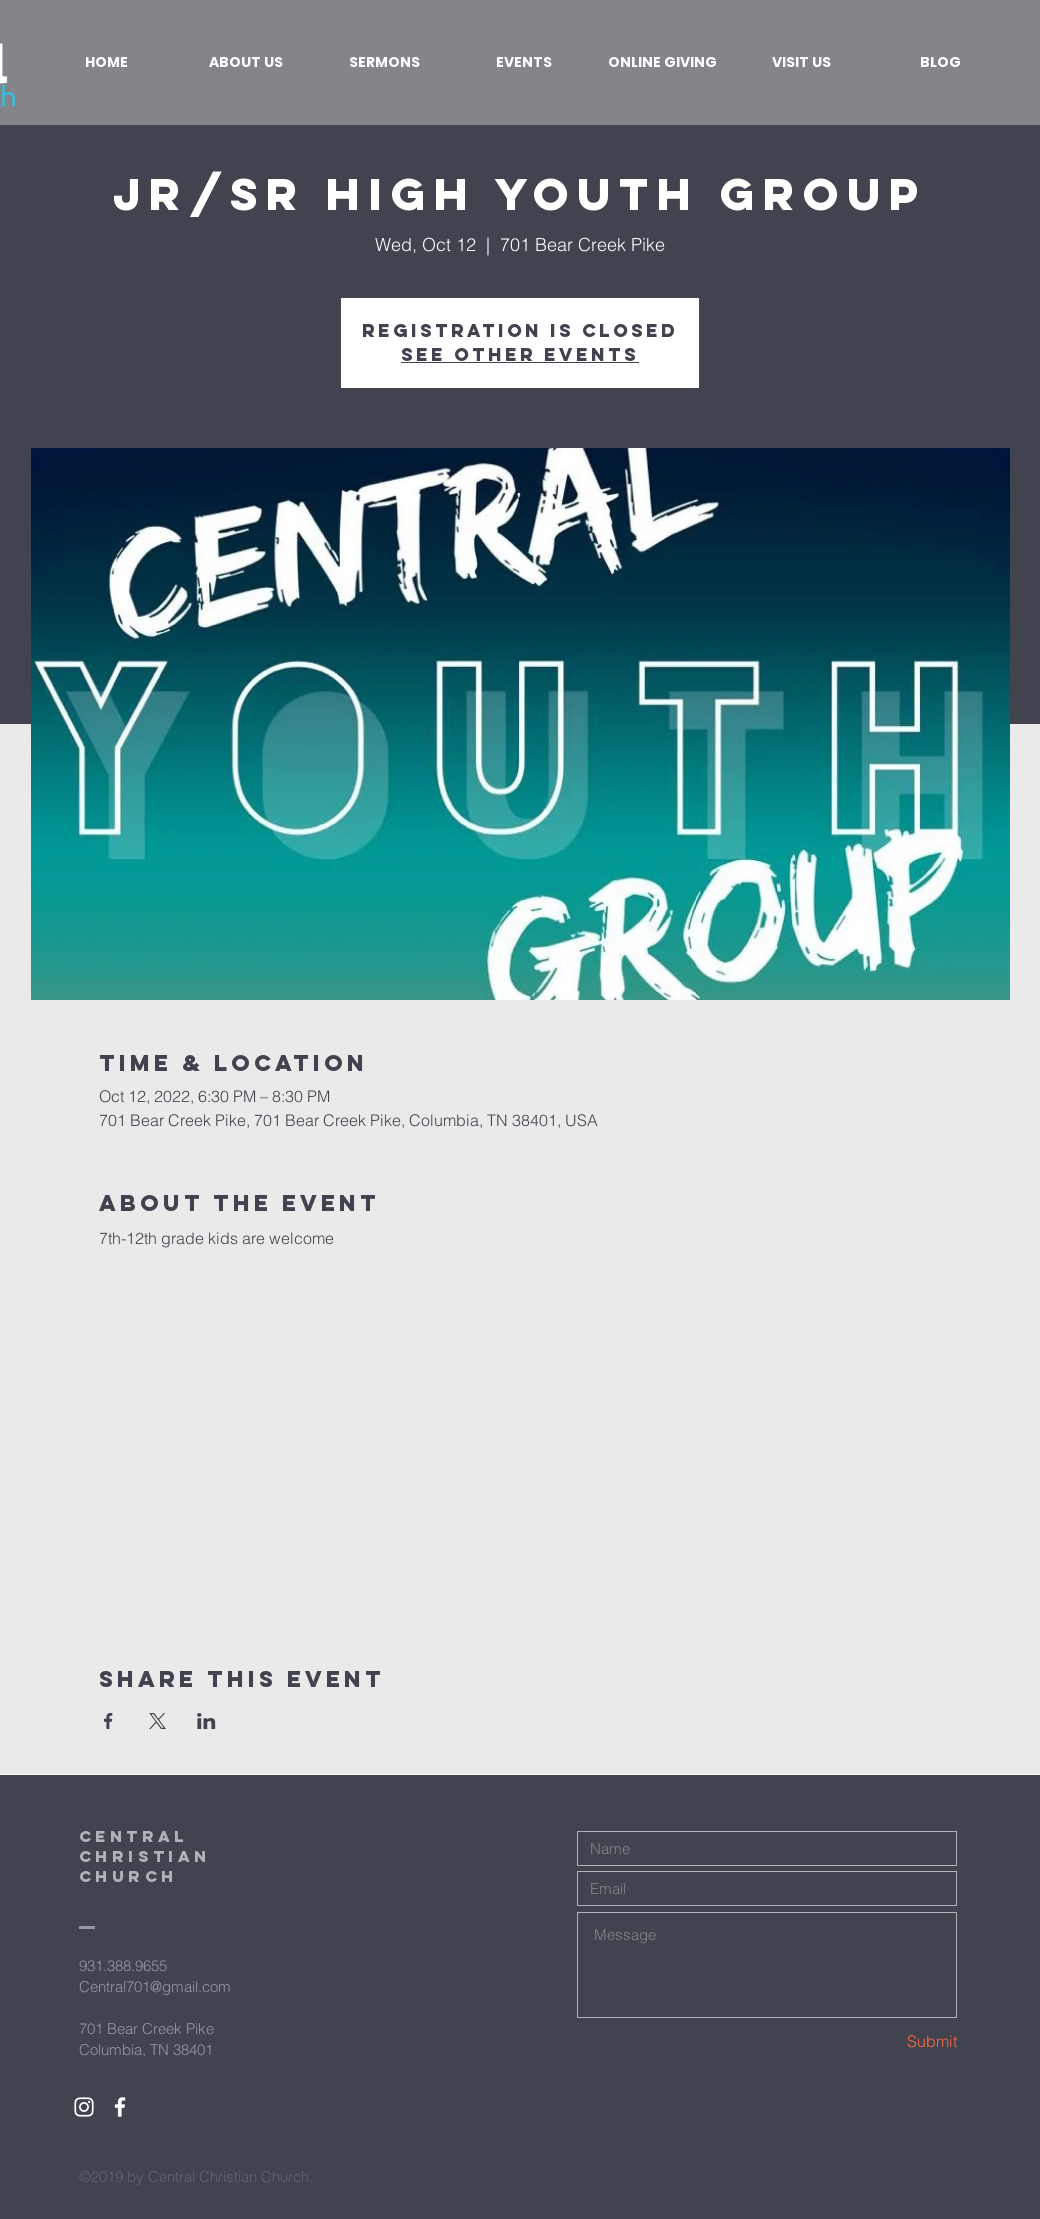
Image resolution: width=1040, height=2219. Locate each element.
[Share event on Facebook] (108, 1721)
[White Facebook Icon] (120, 2107)
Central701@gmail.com (155, 1986)
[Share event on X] (157, 1721)
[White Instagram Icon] (84, 2107)
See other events (520, 354)
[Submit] (886, 2041)
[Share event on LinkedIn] (206, 1721)
